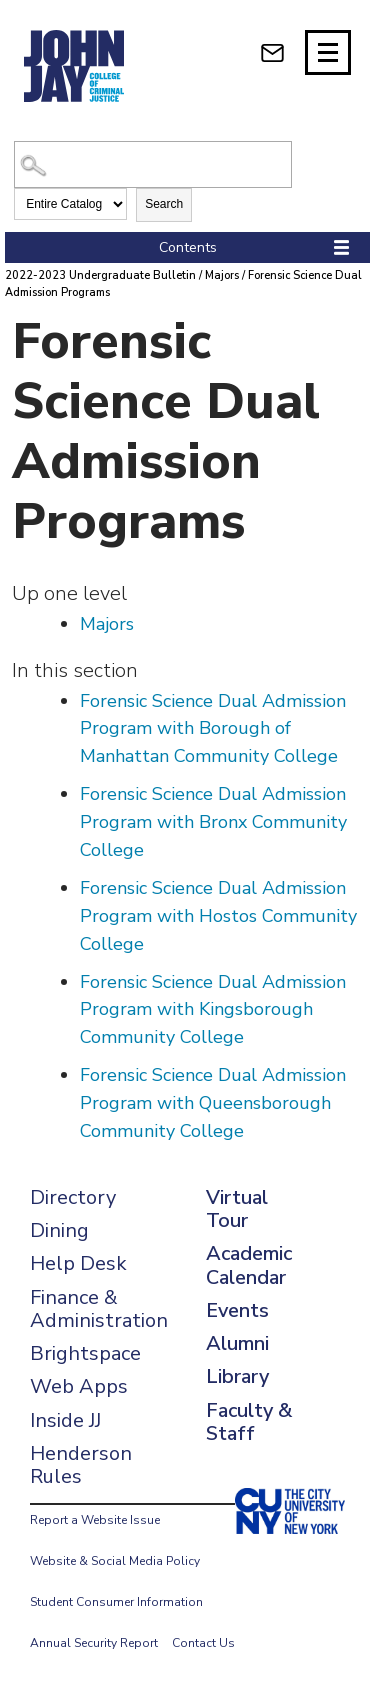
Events (237, 1310)
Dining (59, 1230)
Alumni (237, 1343)
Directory (73, 1197)
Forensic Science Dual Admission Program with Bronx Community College (213, 822)
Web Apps (79, 1386)
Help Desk (78, 1263)
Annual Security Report (94, 1643)
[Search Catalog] (152, 164)
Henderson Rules (81, 1465)
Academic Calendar (249, 1265)
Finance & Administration (99, 1309)
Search (164, 204)
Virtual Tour (237, 1209)
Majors (222, 275)
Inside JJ (65, 1420)
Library (237, 1376)
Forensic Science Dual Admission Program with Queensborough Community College (213, 1103)
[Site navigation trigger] (328, 52)
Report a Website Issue (95, 1520)
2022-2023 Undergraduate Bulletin (100, 275)
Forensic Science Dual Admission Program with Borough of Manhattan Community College (213, 729)
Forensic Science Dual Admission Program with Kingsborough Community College (213, 1010)
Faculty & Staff (249, 1422)
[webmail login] (272, 52)
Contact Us (203, 1643)
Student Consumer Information (116, 1602)
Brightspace (85, 1353)
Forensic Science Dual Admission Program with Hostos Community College (218, 916)
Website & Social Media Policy (115, 1561)
